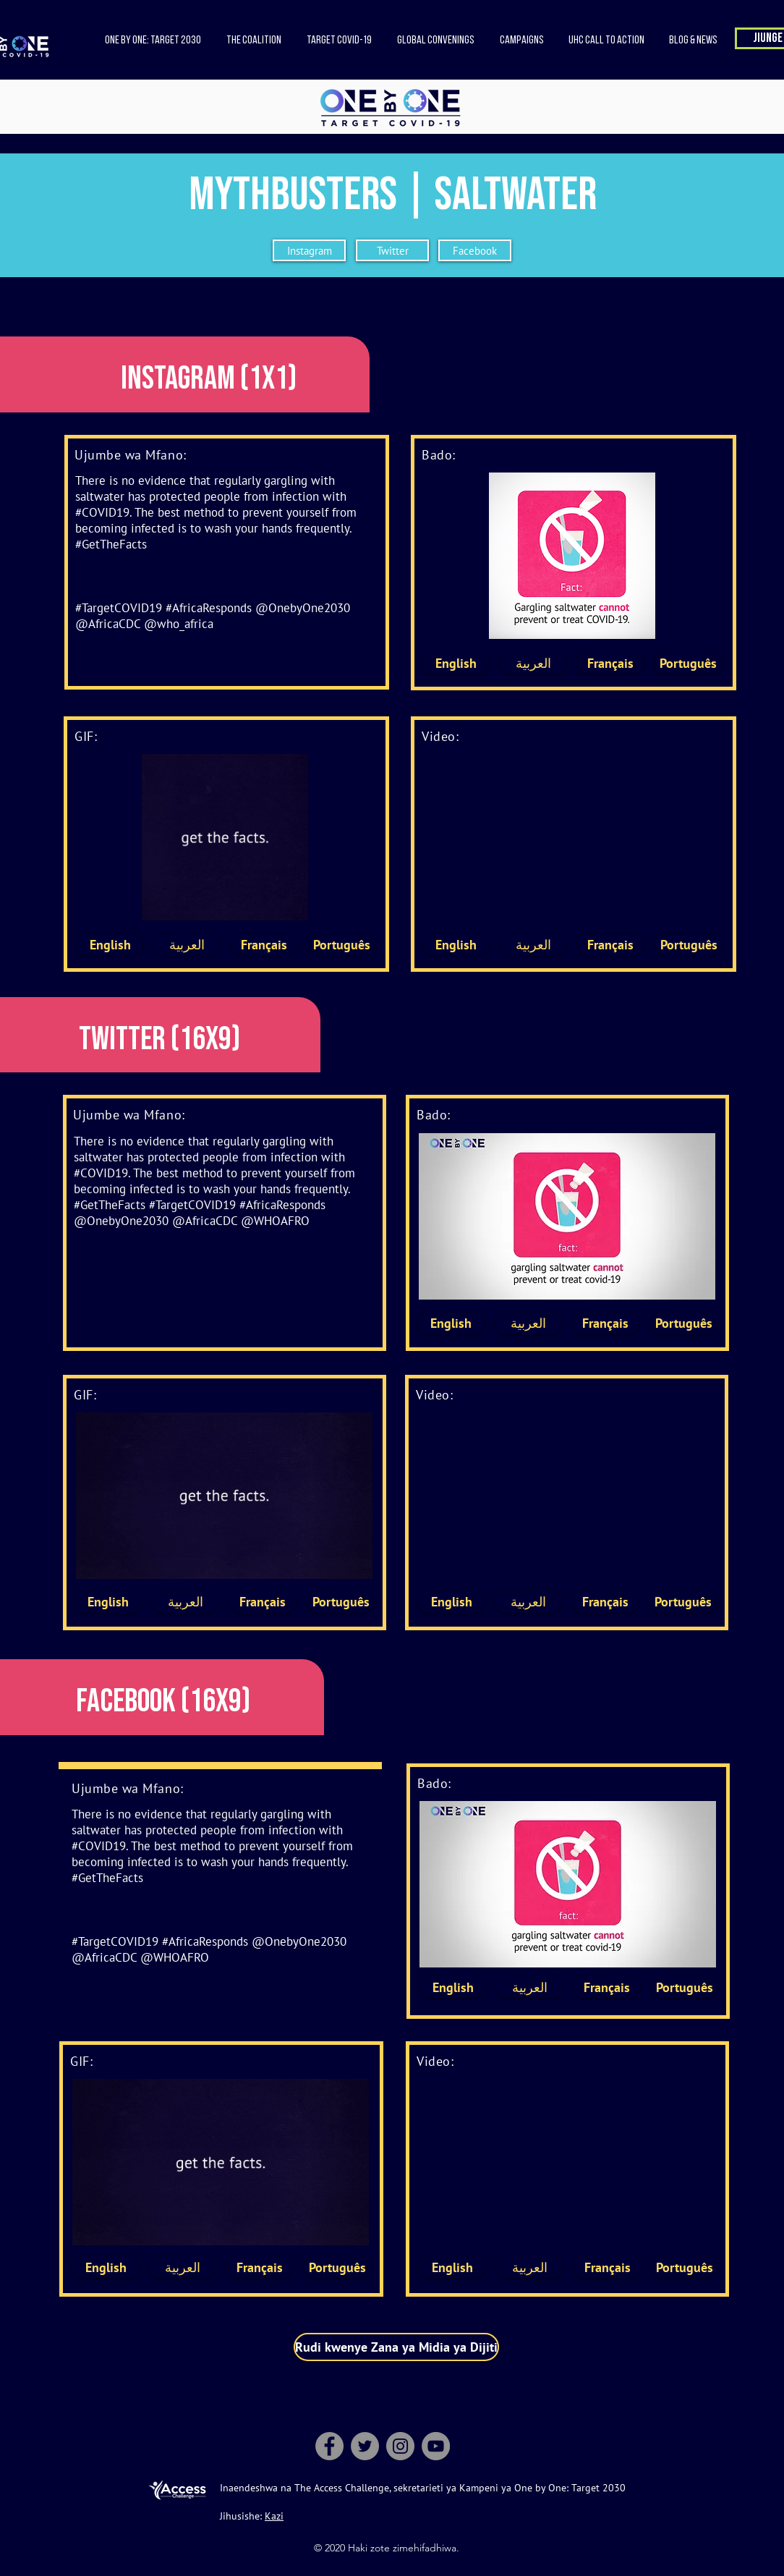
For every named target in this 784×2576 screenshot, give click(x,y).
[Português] (688, 663)
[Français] (610, 663)
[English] (455, 663)
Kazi (274, 2515)
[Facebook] (474, 250)
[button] (253, 40)
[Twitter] (392, 250)
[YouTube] (436, 2446)
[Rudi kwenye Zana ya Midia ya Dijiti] (396, 2347)
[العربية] (533, 663)
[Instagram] (309, 250)
